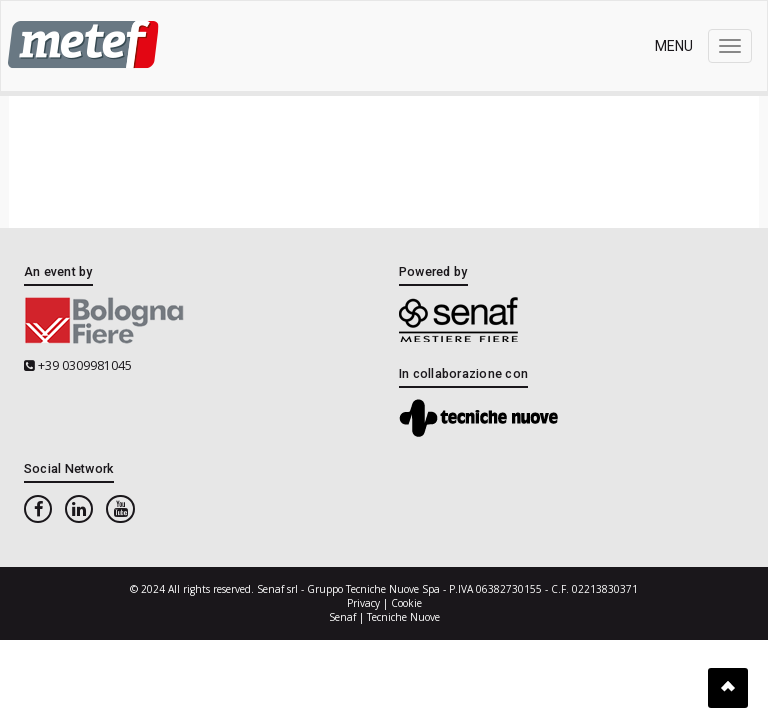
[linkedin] (79, 509)
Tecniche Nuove (403, 617)
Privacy (363, 603)
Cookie (406, 603)
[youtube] (120, 509)
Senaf (342, 617)
